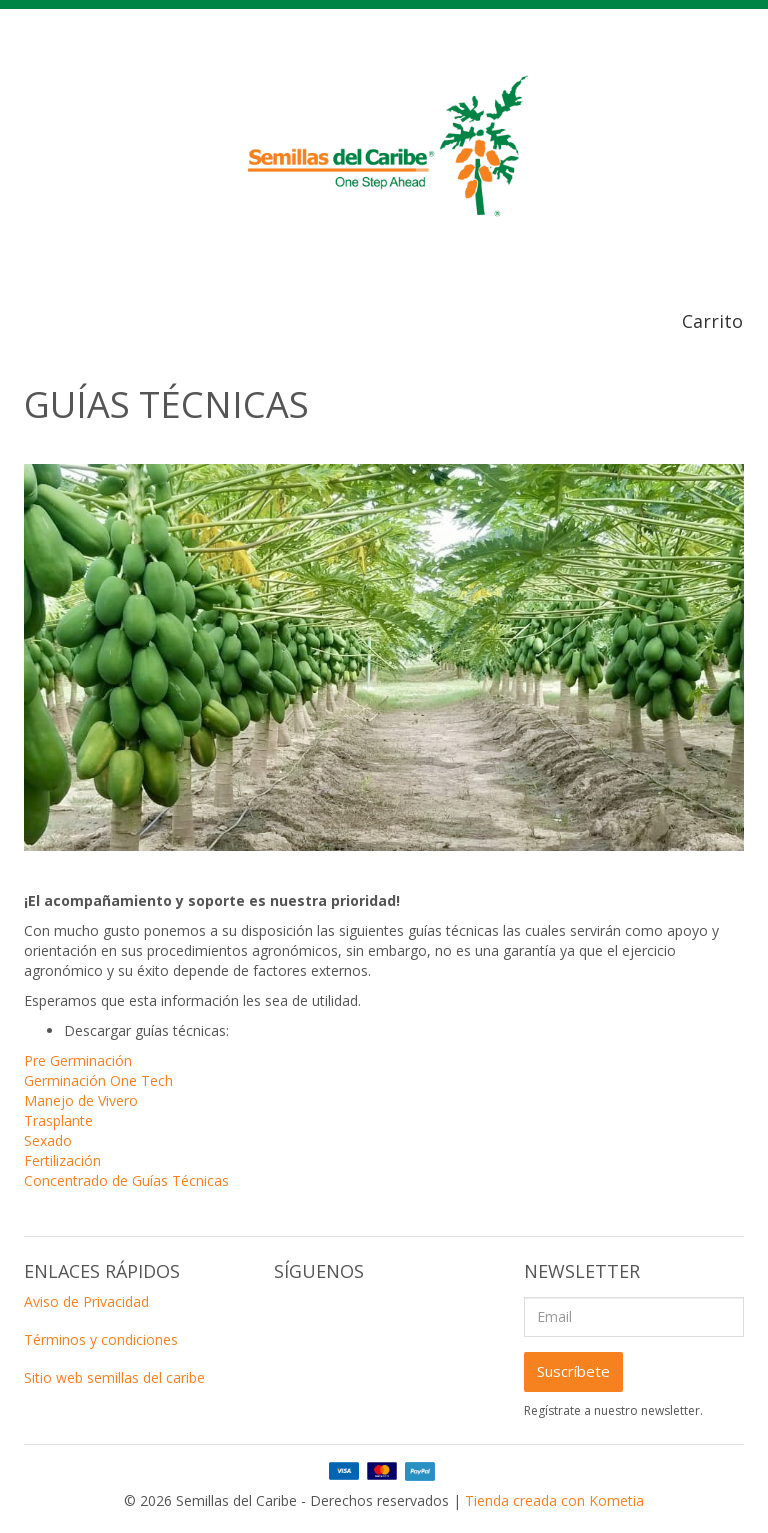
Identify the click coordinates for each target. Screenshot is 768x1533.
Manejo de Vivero (81, 1100)
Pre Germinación (78, 1060)
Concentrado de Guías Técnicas (126, 1180)
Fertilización (62, 1160)
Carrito (712, 321)
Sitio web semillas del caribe (114, 1377)
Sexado (48, 1140)
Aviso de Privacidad (86, 1301)
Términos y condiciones (101, 1339)
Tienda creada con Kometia (554, 1500)
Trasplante (58, 1120)
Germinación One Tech (98, 1080)
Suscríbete (573, 1371)
